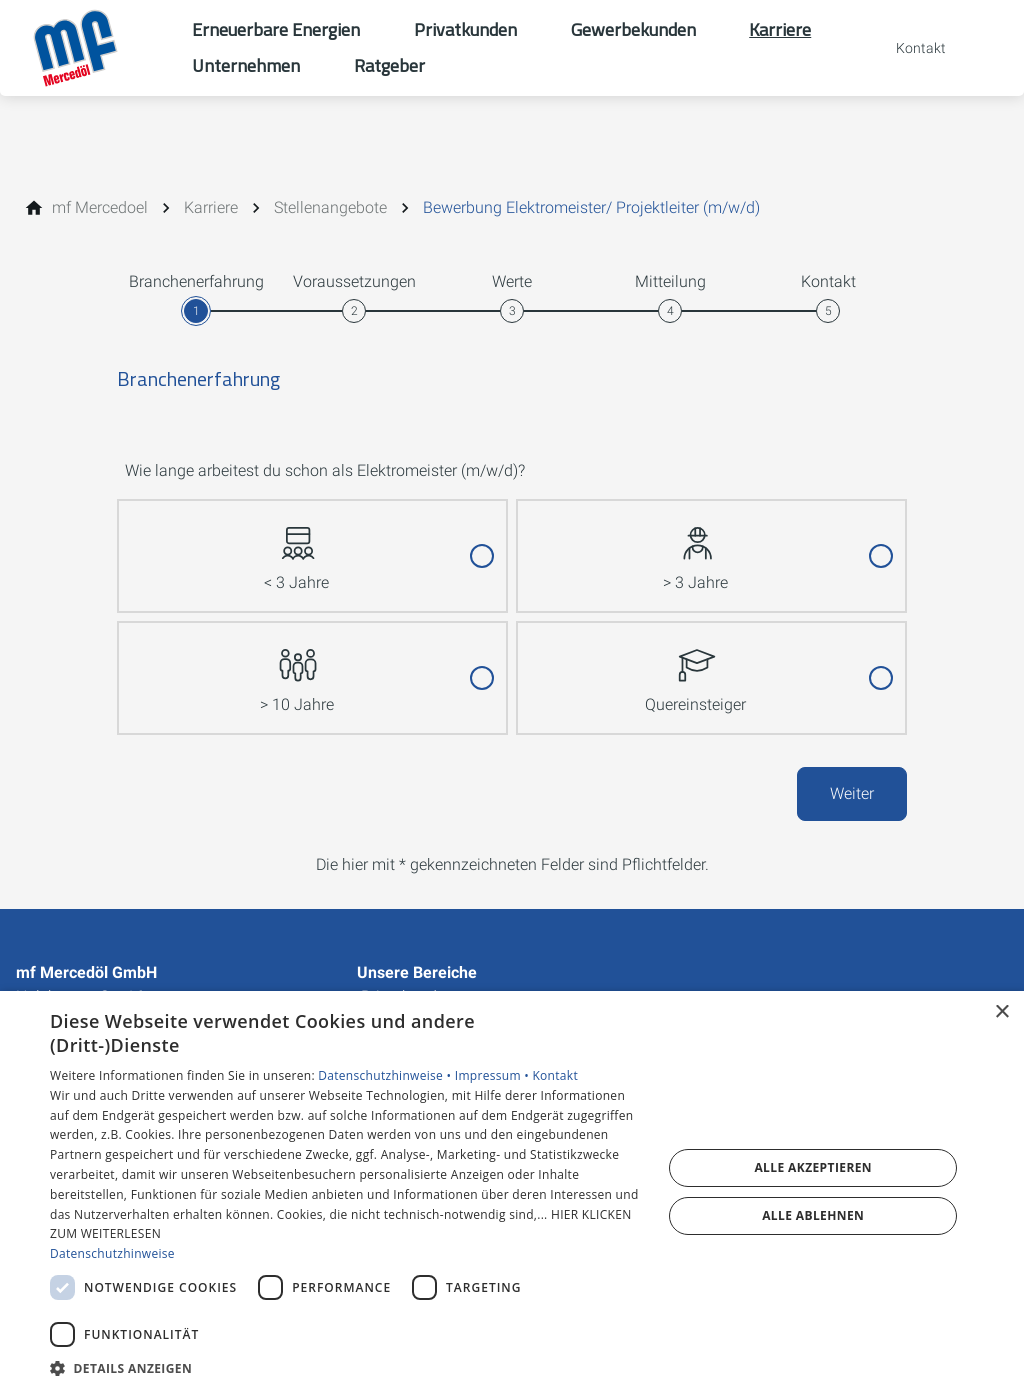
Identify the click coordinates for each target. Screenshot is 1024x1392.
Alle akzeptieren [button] (813, 1167)
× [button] (1001, 1012)
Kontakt (555, 1075)
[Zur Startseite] (96, 48)
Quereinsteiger (695, 668)
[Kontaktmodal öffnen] (907, 48)
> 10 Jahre (297, 668)
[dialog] (512, 1191)
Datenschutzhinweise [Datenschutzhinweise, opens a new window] (112, 1253)
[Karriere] (211, 208)
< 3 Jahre (296, 546)
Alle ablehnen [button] (813, 1215)
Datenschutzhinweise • (386, 1075)
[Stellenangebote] (330, 208)
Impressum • (494, 1075)
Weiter (852, 793)
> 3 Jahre (695, 546)
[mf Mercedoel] (100, 208)
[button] (347, 1367)
